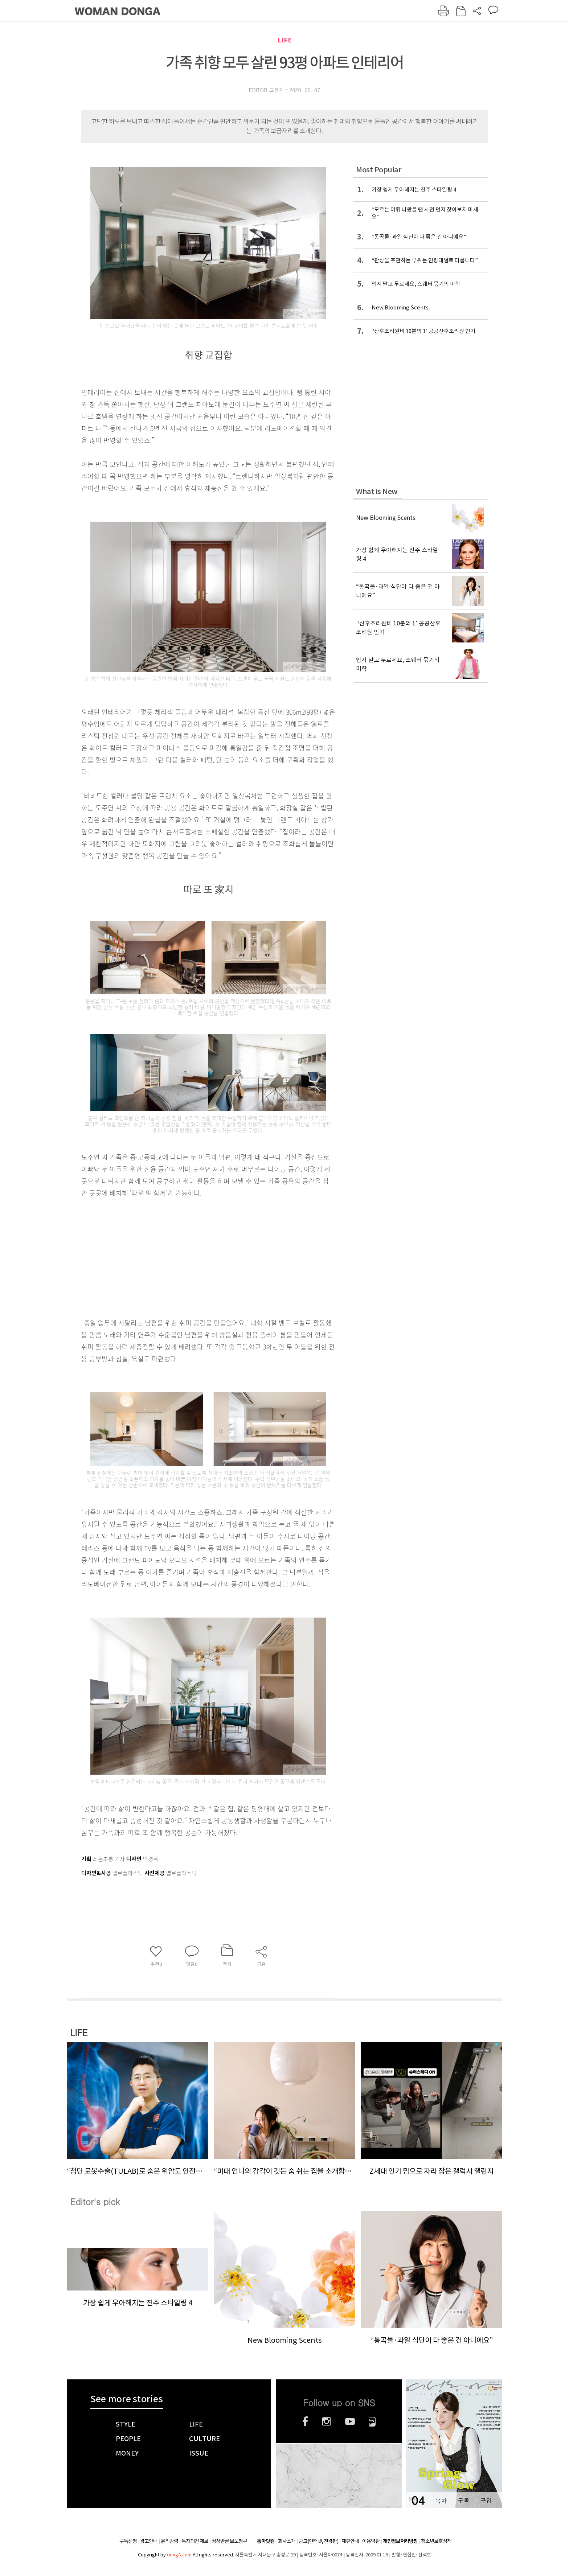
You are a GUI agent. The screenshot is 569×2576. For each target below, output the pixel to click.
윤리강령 (169, 2541)
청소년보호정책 (436, 2541)
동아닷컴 (265, 2541)
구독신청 (128, 2541)
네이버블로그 (372, 2421)
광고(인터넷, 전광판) (318, 2541)
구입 (486, 2500)
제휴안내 (350, 2541)
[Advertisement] (190, 1256)
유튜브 (350, 2421)
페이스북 (305, 2421)
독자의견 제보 (194, 2541)
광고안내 (148, 2541)
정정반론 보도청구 (229, 2541)
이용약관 (371, 2541)
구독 (463, 2500)
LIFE (285, 40)
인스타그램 (326, 2421)
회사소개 (286, 2541)
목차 (441, 2500)
